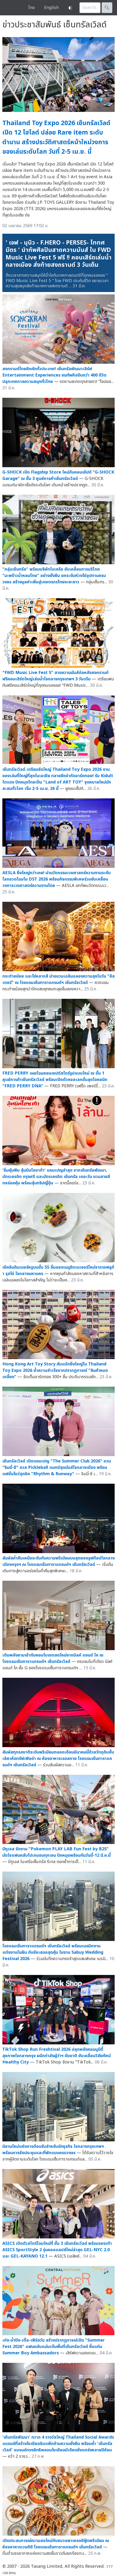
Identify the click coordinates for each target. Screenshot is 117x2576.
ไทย (31, 7)
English (51, 7)
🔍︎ (107, 7)
